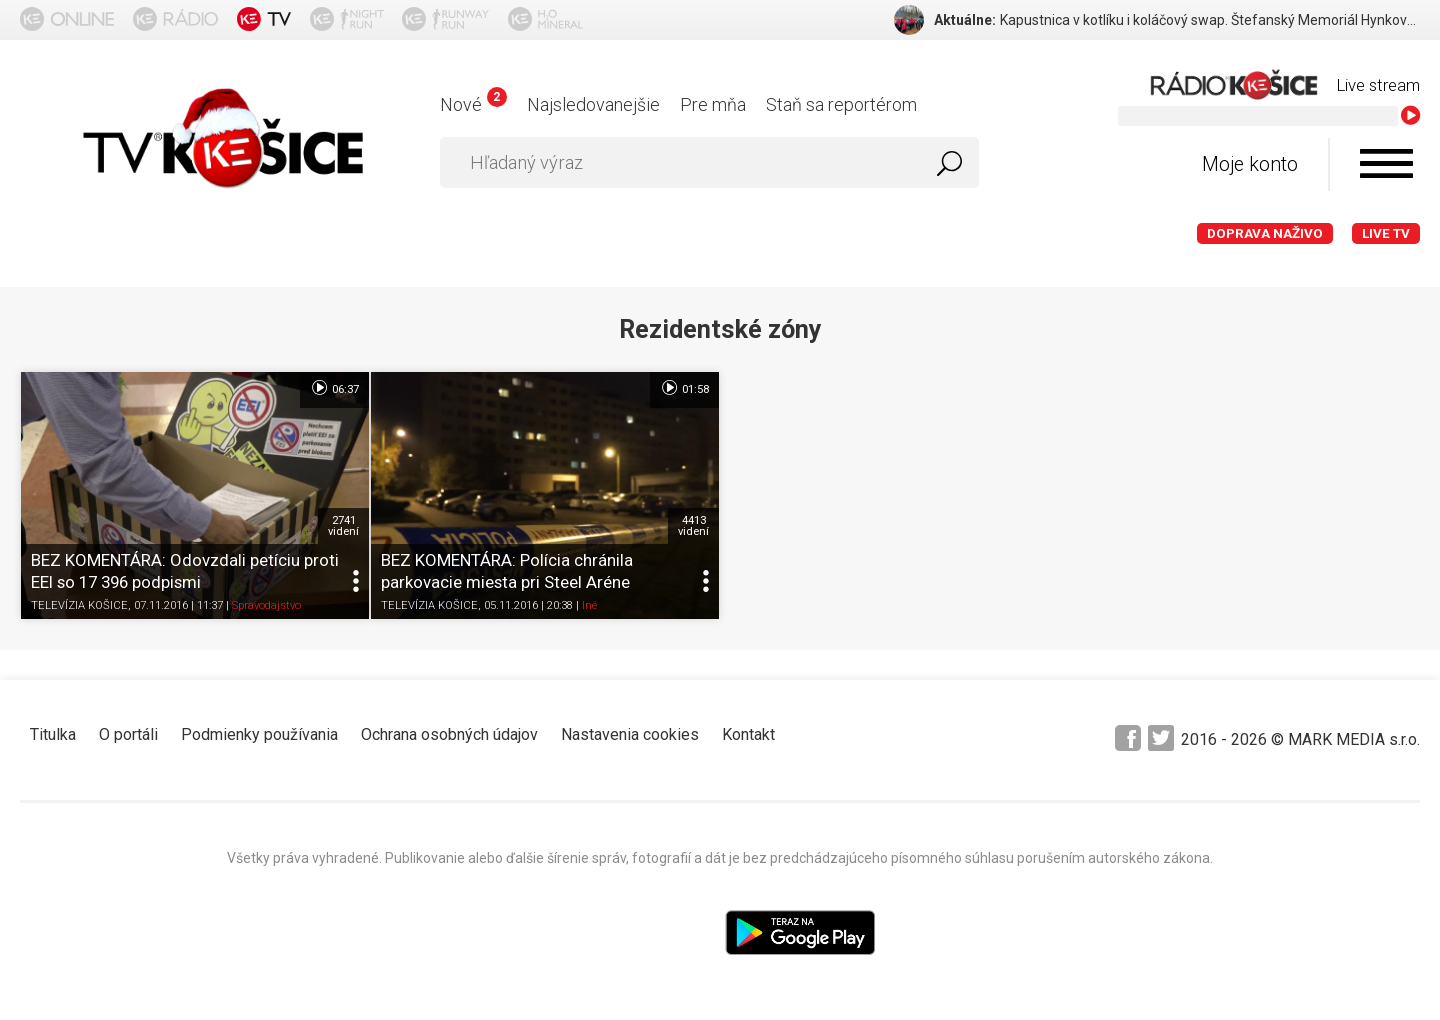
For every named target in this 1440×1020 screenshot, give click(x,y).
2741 (343, 526)
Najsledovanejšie (593, 104)
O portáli (128, 734)
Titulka (53, 734)
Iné (589, 605)
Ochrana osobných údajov (449, 734)
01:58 (684, 388)
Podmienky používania (259, 734)
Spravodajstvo (266, 605)
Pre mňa (713, 104)
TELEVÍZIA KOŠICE (79, 605)
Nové (473, 104)
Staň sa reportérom (841, 104)
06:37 (334, 388)
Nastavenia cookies (630, 734)
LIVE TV (1386, 233)
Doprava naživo (1265, 233)
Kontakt (748, 734)
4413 (693, 526)
